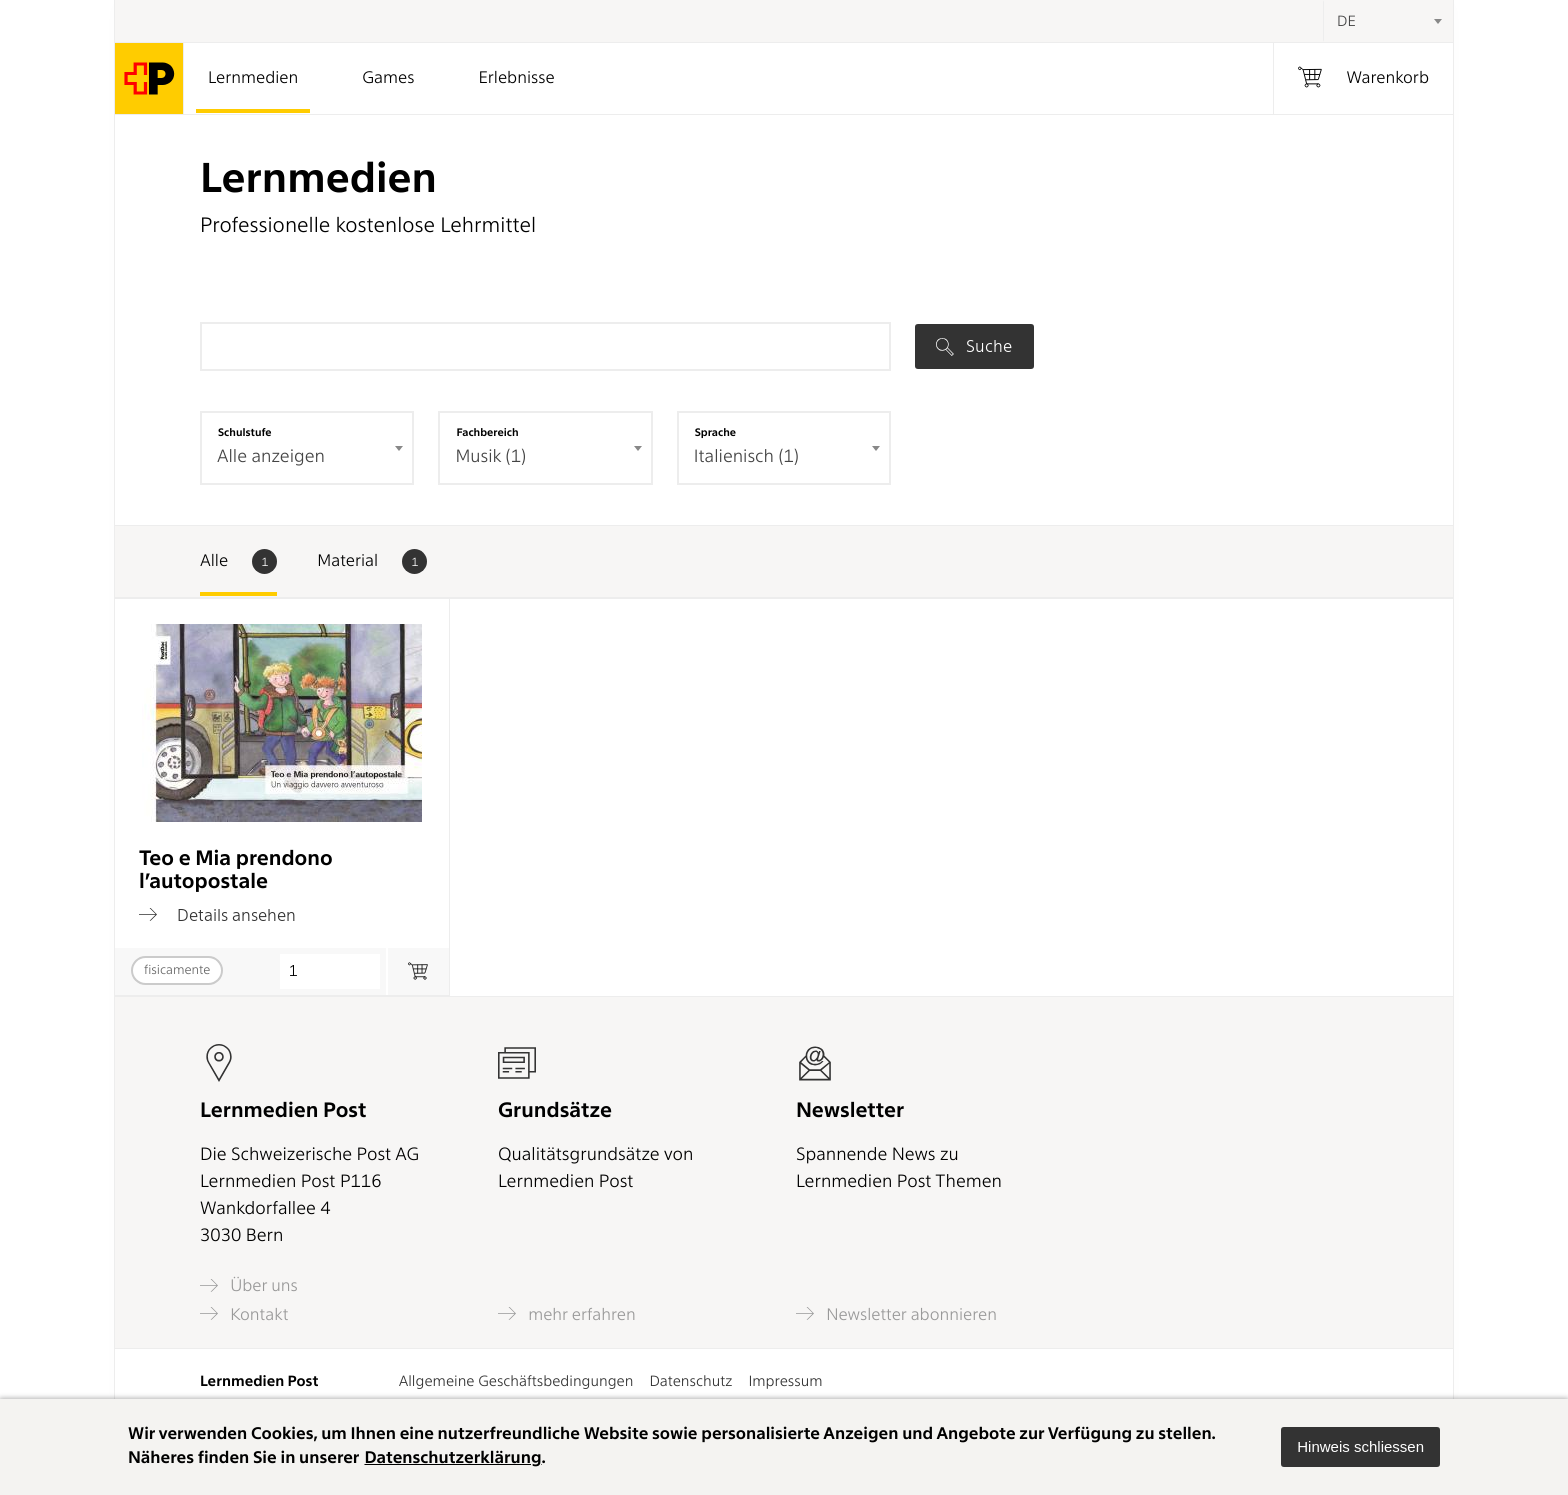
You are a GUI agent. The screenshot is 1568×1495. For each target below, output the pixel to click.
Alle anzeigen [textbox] (271, 456)
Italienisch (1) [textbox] (746, 456)
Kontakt (244, 1313)
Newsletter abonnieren (896, 1313)
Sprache (715, 432)
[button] (1360, 1447)
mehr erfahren (567, 1313)
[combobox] (1388, 21)
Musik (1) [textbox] (490, 456)
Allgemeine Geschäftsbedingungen (516, 1381)
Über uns (249, 1285)
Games (388, 78)
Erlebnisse (516, 78)
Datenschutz (690, 1381)
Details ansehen (217, 915)
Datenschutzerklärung (452, 1458)
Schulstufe (245, 432)
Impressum (785, 1381)
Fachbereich (487, 432)
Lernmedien (253, 78)
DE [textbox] (1346, 21)
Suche (974, 346)
